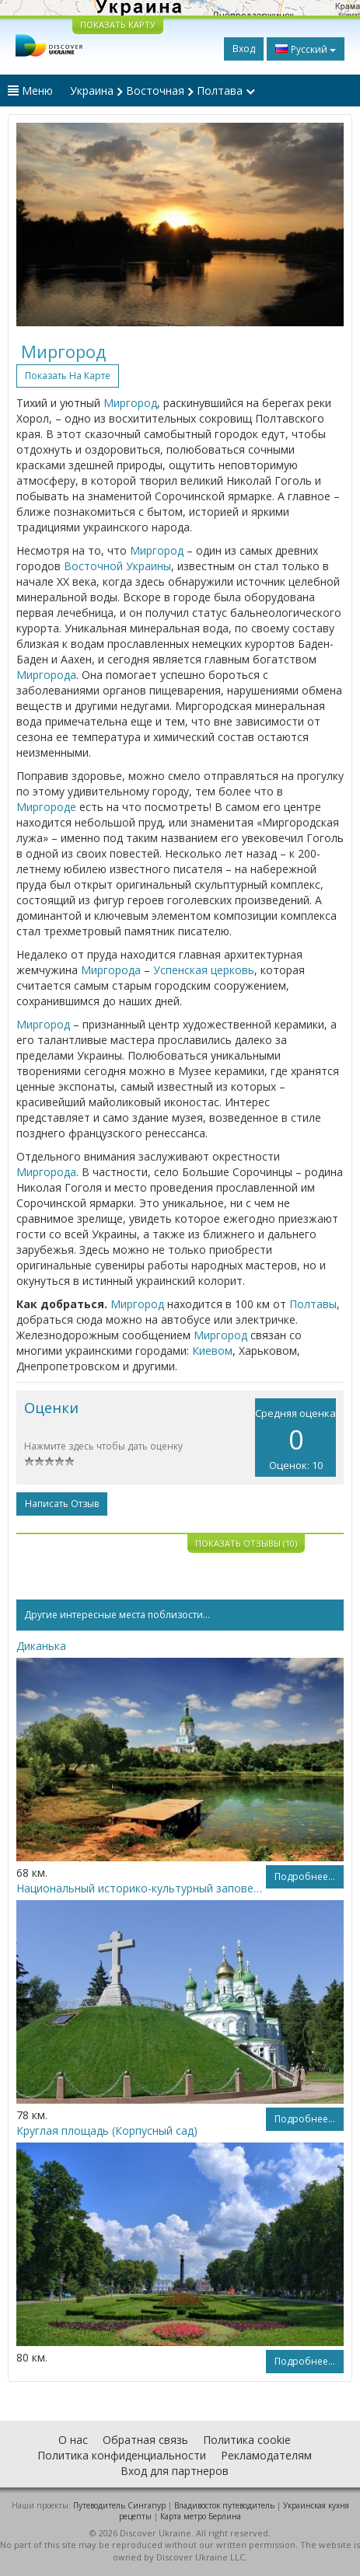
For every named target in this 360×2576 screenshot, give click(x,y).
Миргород (130, 402)
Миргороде (46, 806)
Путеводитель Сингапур (119, 2505)
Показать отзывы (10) (246, 1543)
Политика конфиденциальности (121, 2455)
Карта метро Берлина (200, 2516)
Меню (30, 90)
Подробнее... (304, 1876)
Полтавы (313, 1304)
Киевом (212, 1350)
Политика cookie (247, 2439)
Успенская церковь (203, 970)
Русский (305, 49)
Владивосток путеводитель (224, 2505)
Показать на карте (67, 375)
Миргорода (46, 674)
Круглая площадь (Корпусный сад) (106, 2130)
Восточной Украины (117, 566)
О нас (73, 2439)
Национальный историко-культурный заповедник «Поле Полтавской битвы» (141, 1888)
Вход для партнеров (175, 2470)
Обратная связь (145, 2439)
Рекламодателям (266, 2455)
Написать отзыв (62, 1503)
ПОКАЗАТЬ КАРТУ (118, 24)
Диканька (41, 1645)
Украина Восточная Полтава (162, 90)
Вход (243, 48)
